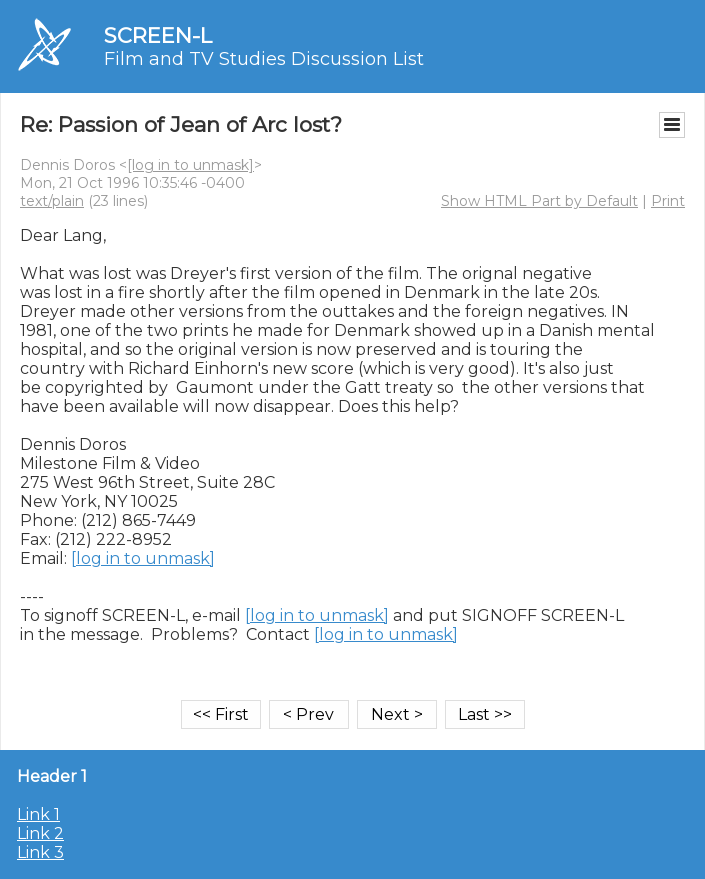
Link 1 (38, 814)
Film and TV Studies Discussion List (264, 59)
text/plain (52, 201)
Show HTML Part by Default (539, 201)
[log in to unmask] (190, 165)
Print (668, 201)
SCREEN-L (158, 35)
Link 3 (40, 852)
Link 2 (40, 833)
